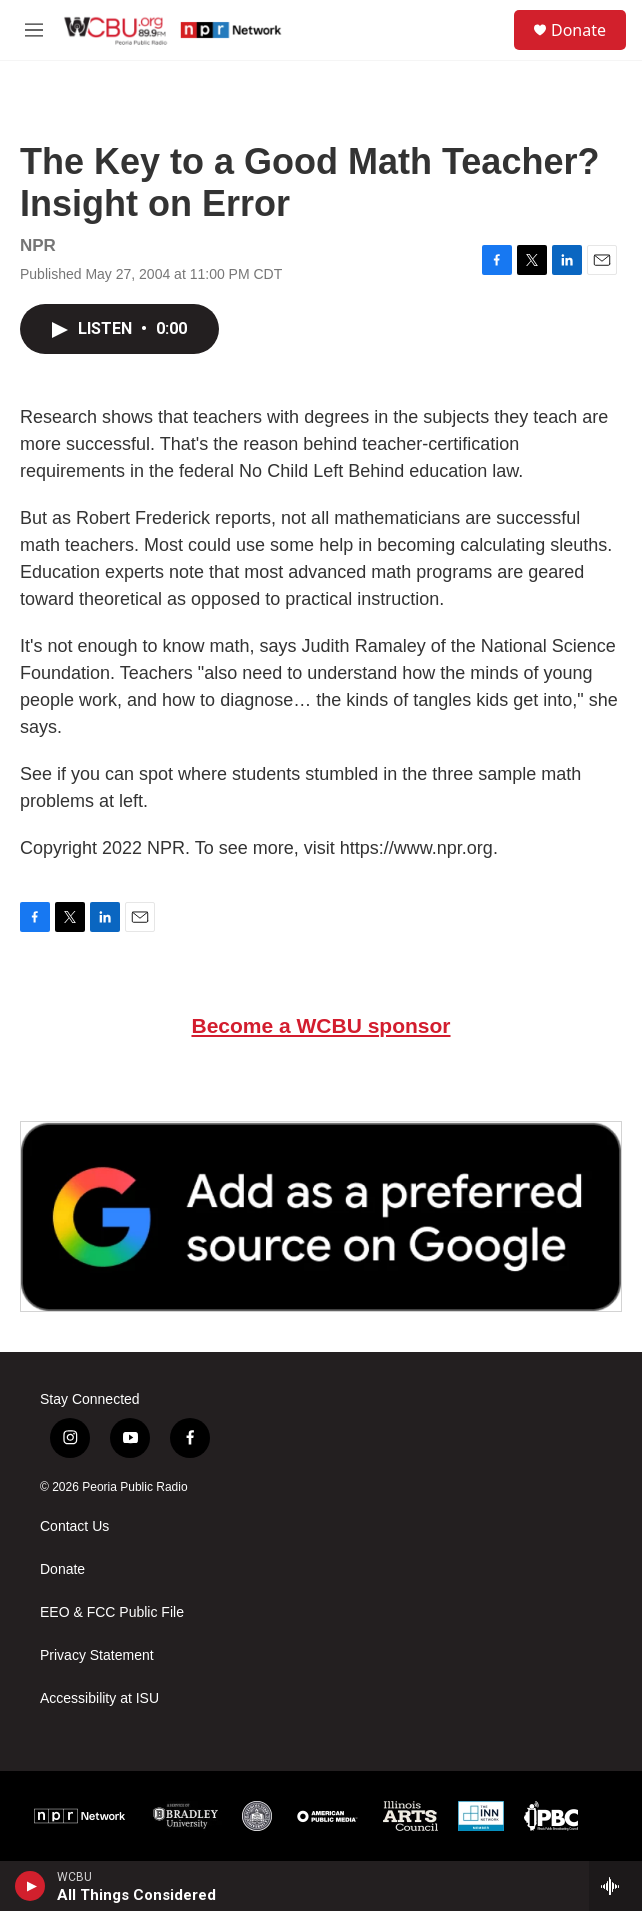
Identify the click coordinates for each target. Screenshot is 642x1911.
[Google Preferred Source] (321, 1216)
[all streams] (615, 1886)
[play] (30, 1886)
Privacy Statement (97, 1655)
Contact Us (74, 1526)
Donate (578, 30)
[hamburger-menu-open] (33, 30)
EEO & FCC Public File (112, 1612)
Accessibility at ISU (99, 1698)
